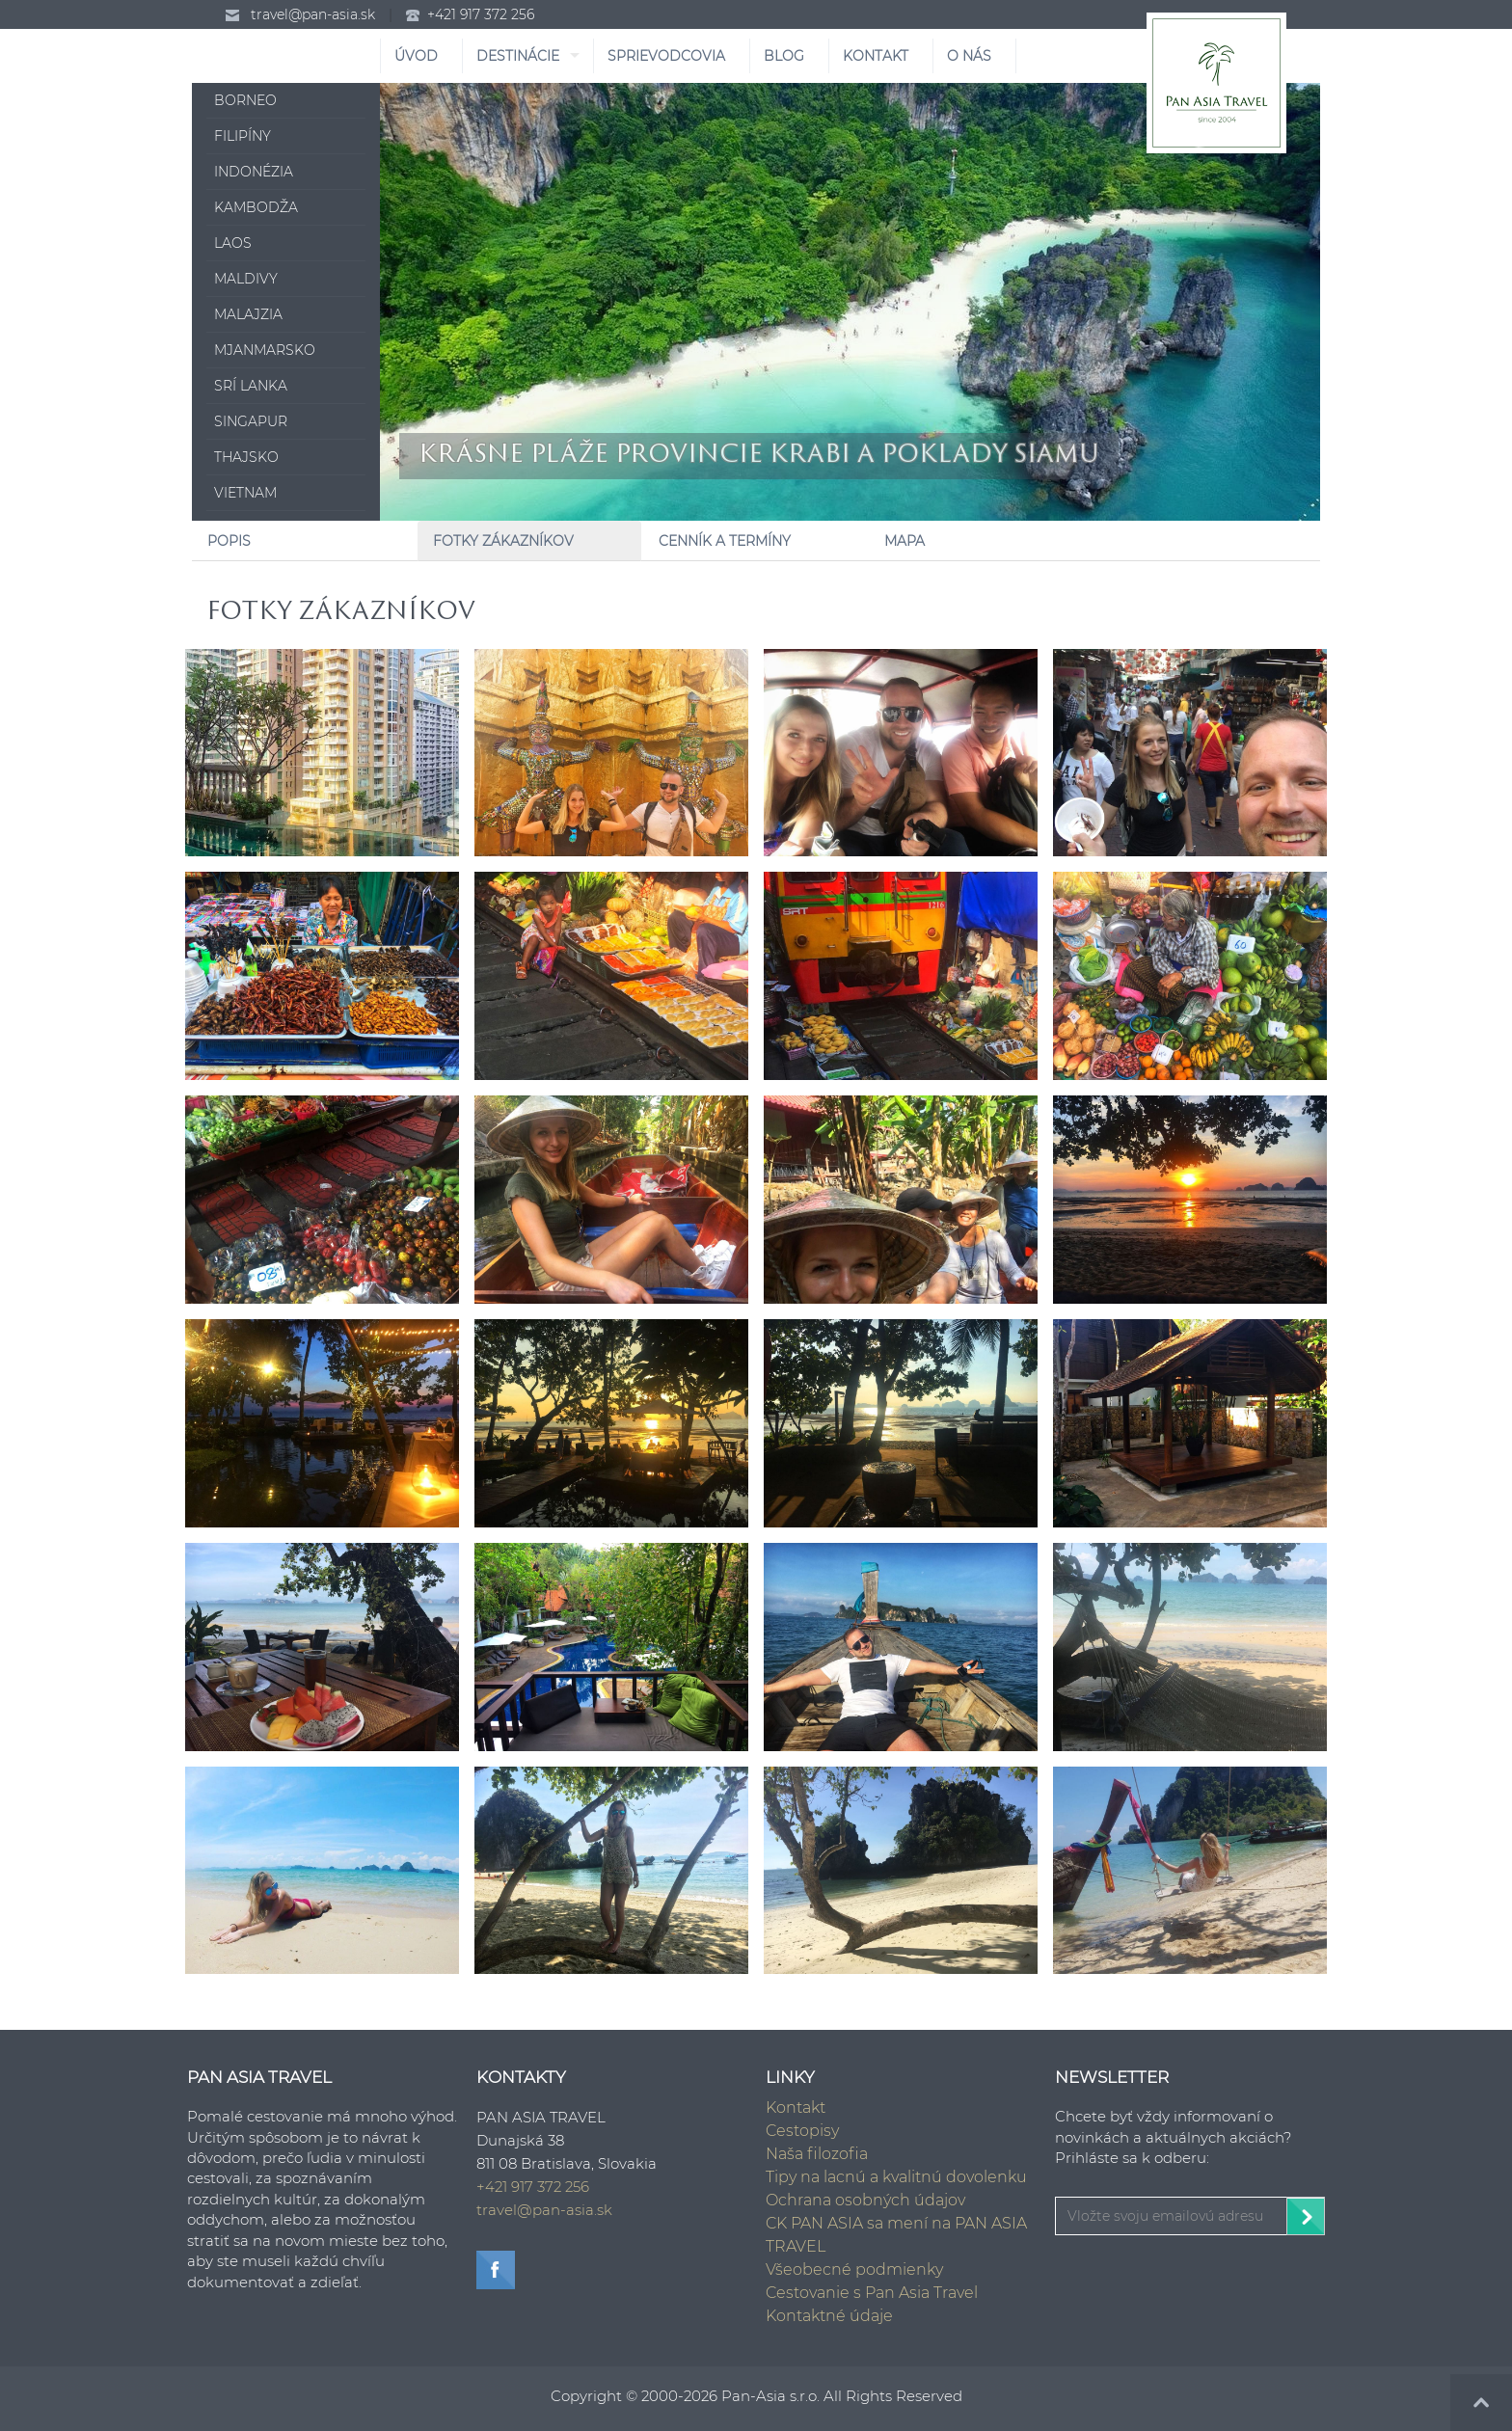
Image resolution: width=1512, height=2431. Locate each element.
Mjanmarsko (264, 350)
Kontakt (795, 2107)
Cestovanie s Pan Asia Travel (872, 2292)
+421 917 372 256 (480, 14)
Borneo (245, 100)
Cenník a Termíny (725, 541)
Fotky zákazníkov (503, 541)
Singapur (250, 421)
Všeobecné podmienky (854, 2269)
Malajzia (248, 314)
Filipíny (242, 136)
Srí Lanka (250, 385)
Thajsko (246, 457)
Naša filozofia (817, 2154)
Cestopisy (802, 2130)
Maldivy (246, 278)
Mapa (904, 541)
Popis (229, 541)
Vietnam (245, 492)
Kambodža (256, 207)
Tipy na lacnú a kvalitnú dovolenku (896, 2177)
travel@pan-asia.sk (313, 14)
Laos (233, 243)
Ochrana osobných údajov (865, 2200)
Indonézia (253, 171)
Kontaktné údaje (829, 2316)
